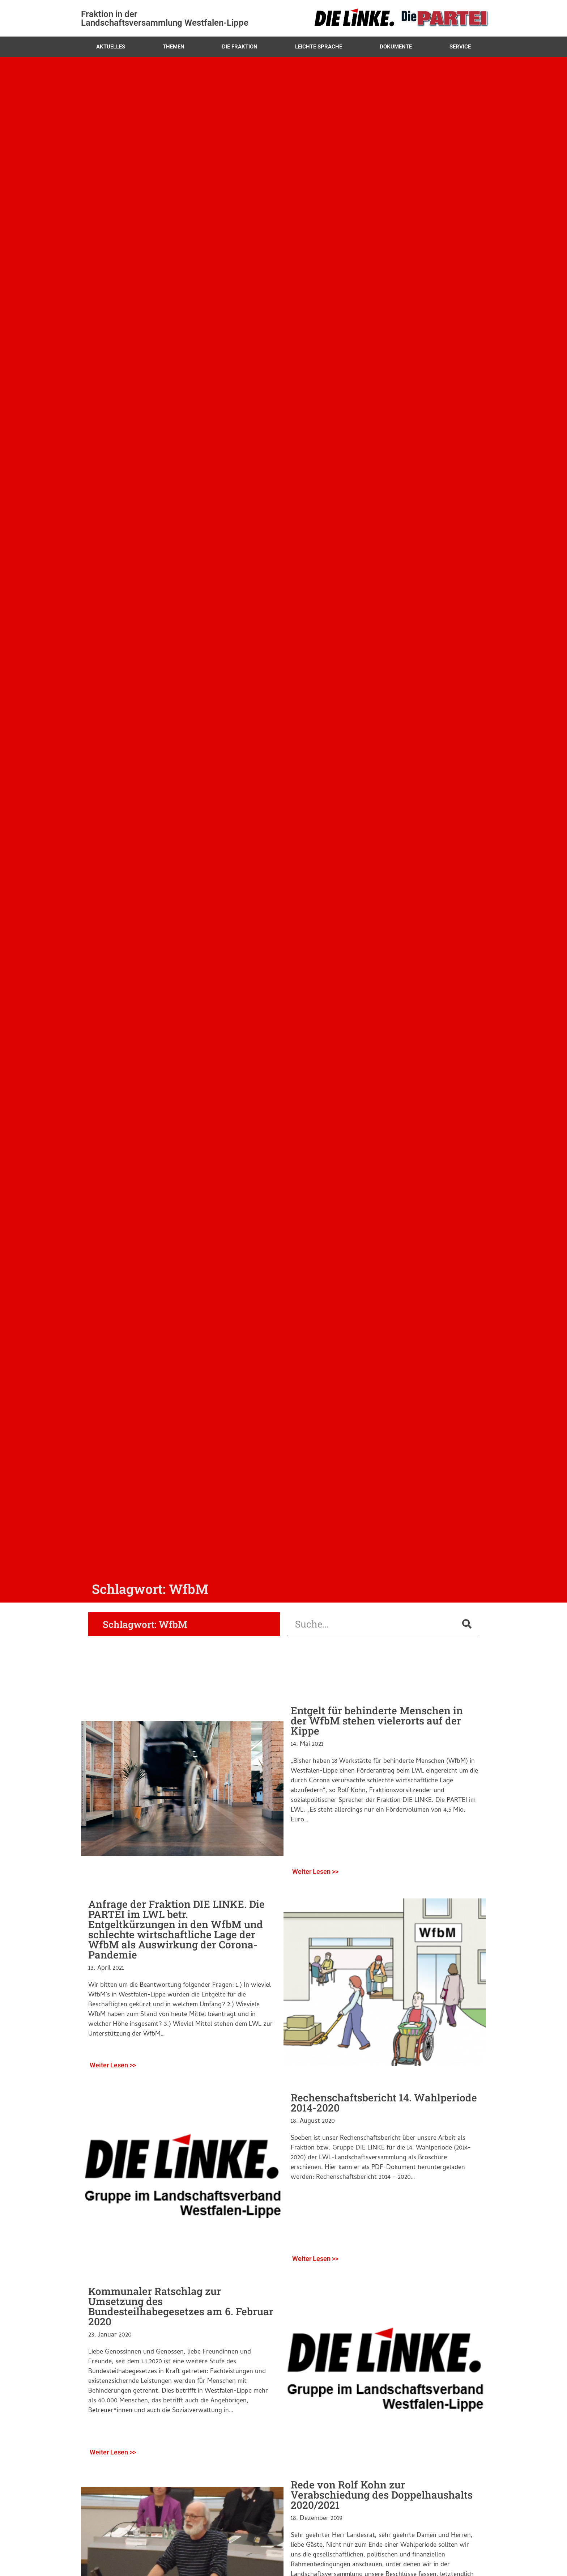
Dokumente (396, 46)
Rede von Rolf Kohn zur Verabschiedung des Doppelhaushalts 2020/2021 (382, 2495)
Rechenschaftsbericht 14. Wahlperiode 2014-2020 (384, 2102)
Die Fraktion (239, 46)
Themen (173, 46)
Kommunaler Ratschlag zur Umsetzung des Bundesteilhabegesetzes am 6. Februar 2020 (180, 2306)
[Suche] (467, 1624)
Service (460, 46)
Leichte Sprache (318, 46)
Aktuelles (110, 46)
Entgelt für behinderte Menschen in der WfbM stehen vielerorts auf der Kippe (377, 1720)
